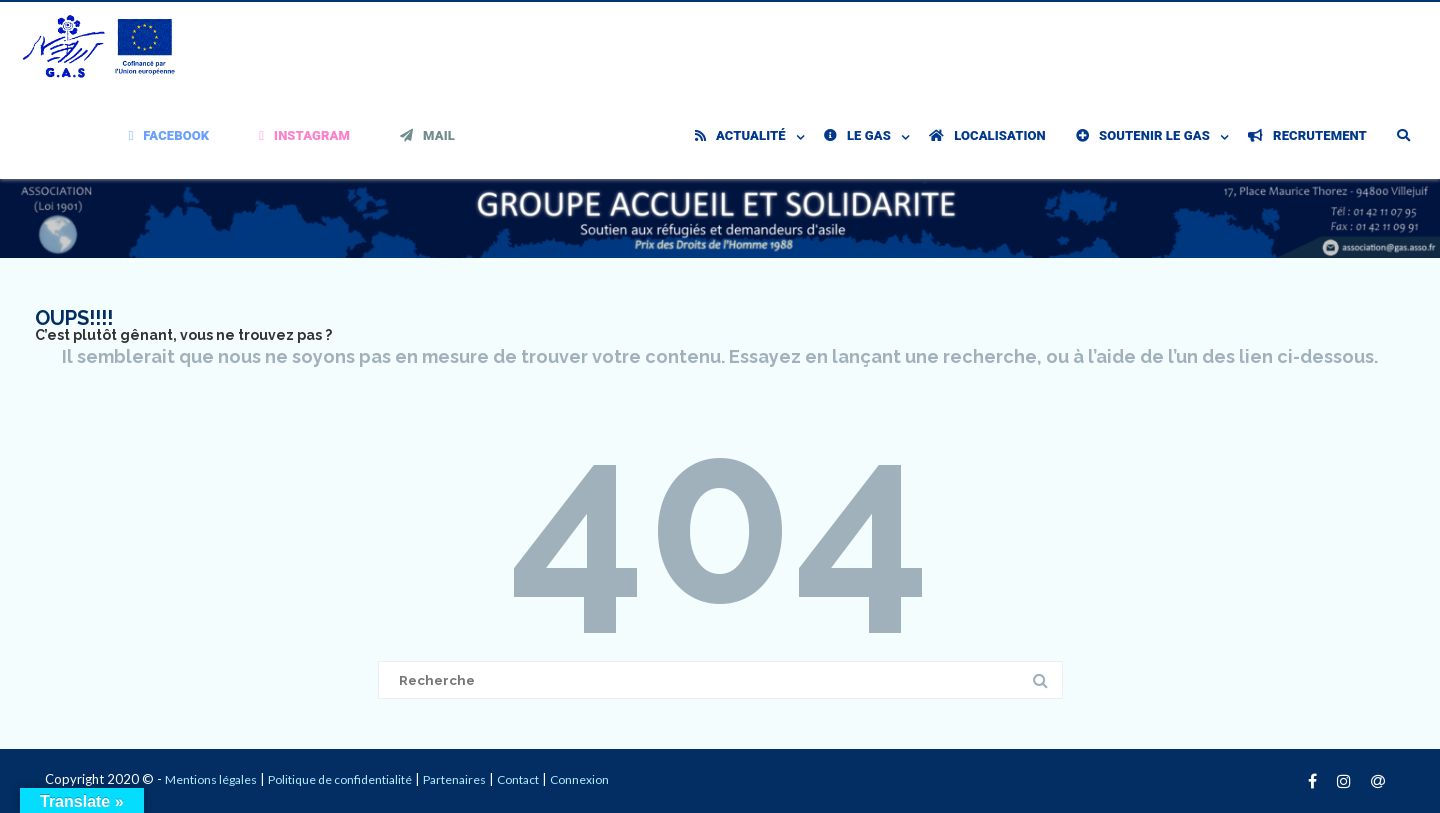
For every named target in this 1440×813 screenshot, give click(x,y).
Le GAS (857, 135)
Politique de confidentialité (340, 779)
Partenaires (454, 779)
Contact (518, 779)
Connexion (579, 779)
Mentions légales (211, 779)
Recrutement (1307, 135)
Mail (427, 135)
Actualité (740, 135)
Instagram (304, 135)
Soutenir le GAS (1143, 135)
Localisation (987, 135)
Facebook (169, 135)
